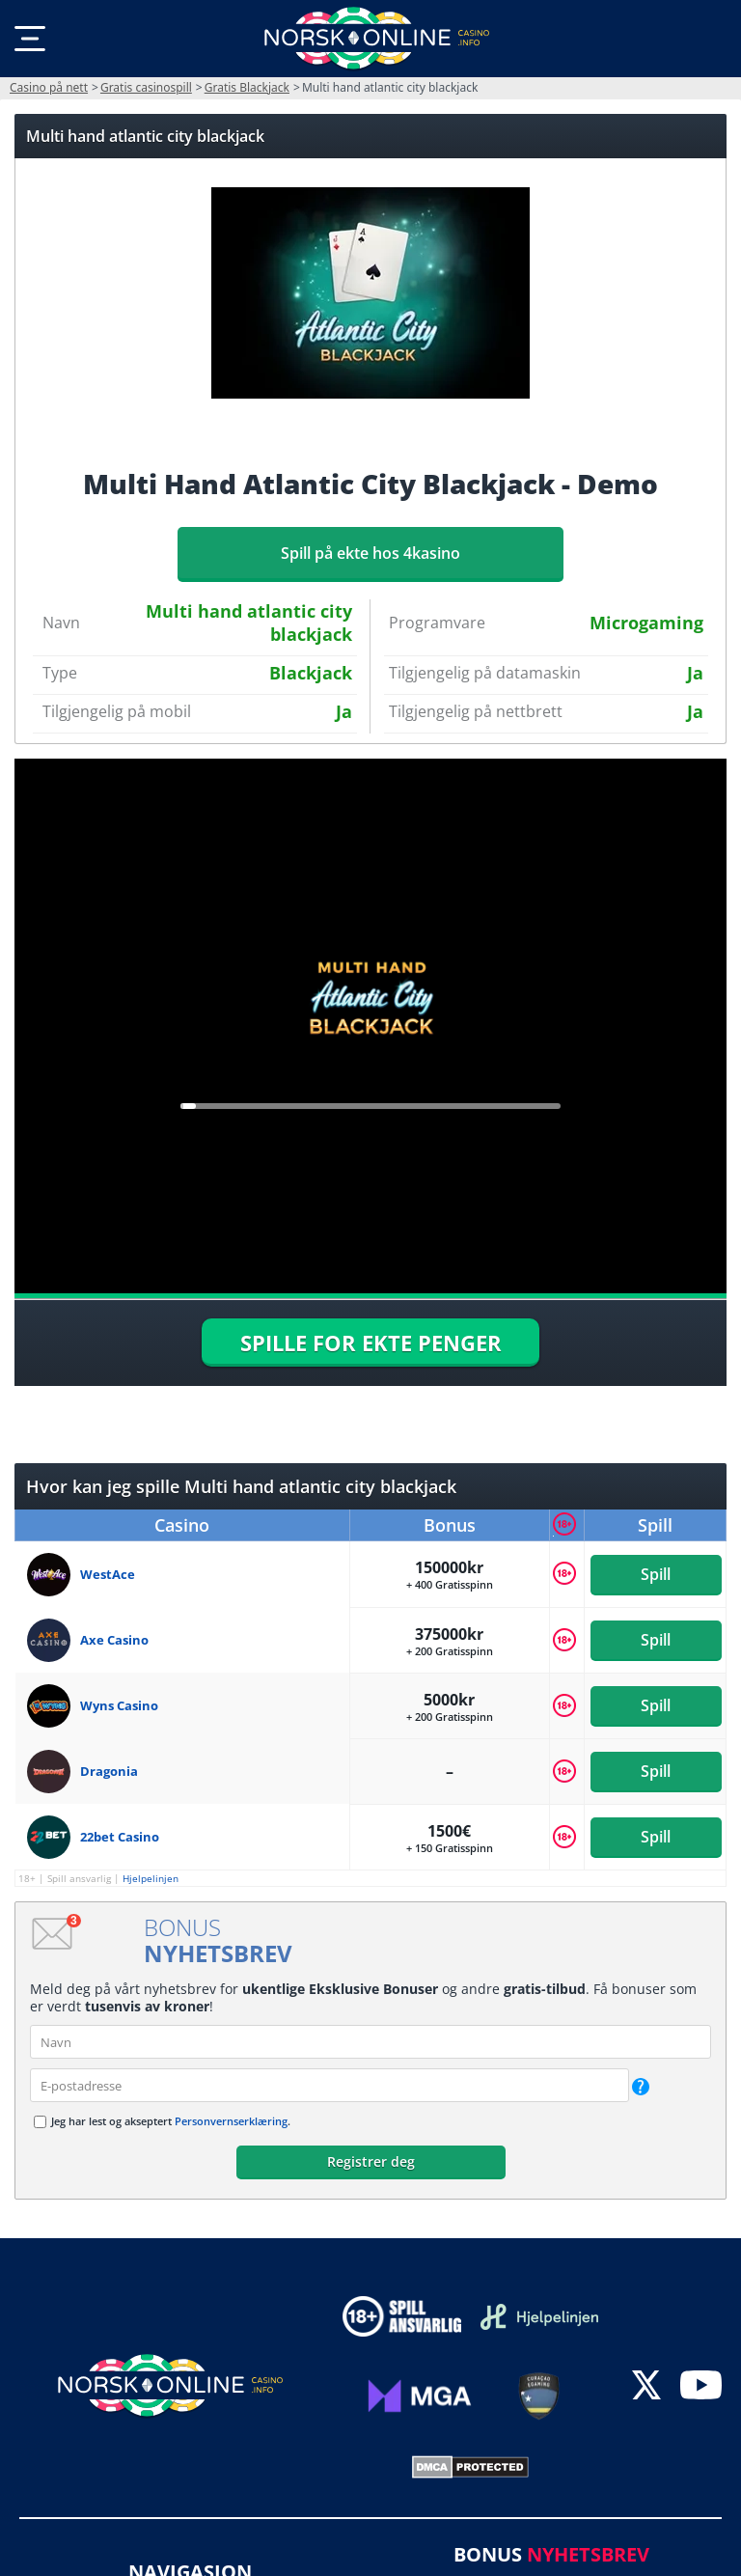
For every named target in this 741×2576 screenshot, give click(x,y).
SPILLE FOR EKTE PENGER (371, 1342)
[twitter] (646, 2387)
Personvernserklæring (231, 2121)
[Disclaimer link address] (539, 2317)
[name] (370, 2042)
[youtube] (701, 2387)
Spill (656, 1574)
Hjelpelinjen (150, 1878)
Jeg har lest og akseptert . (170, 2121)
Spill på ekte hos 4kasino (370, 553)
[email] (329, 2085)
